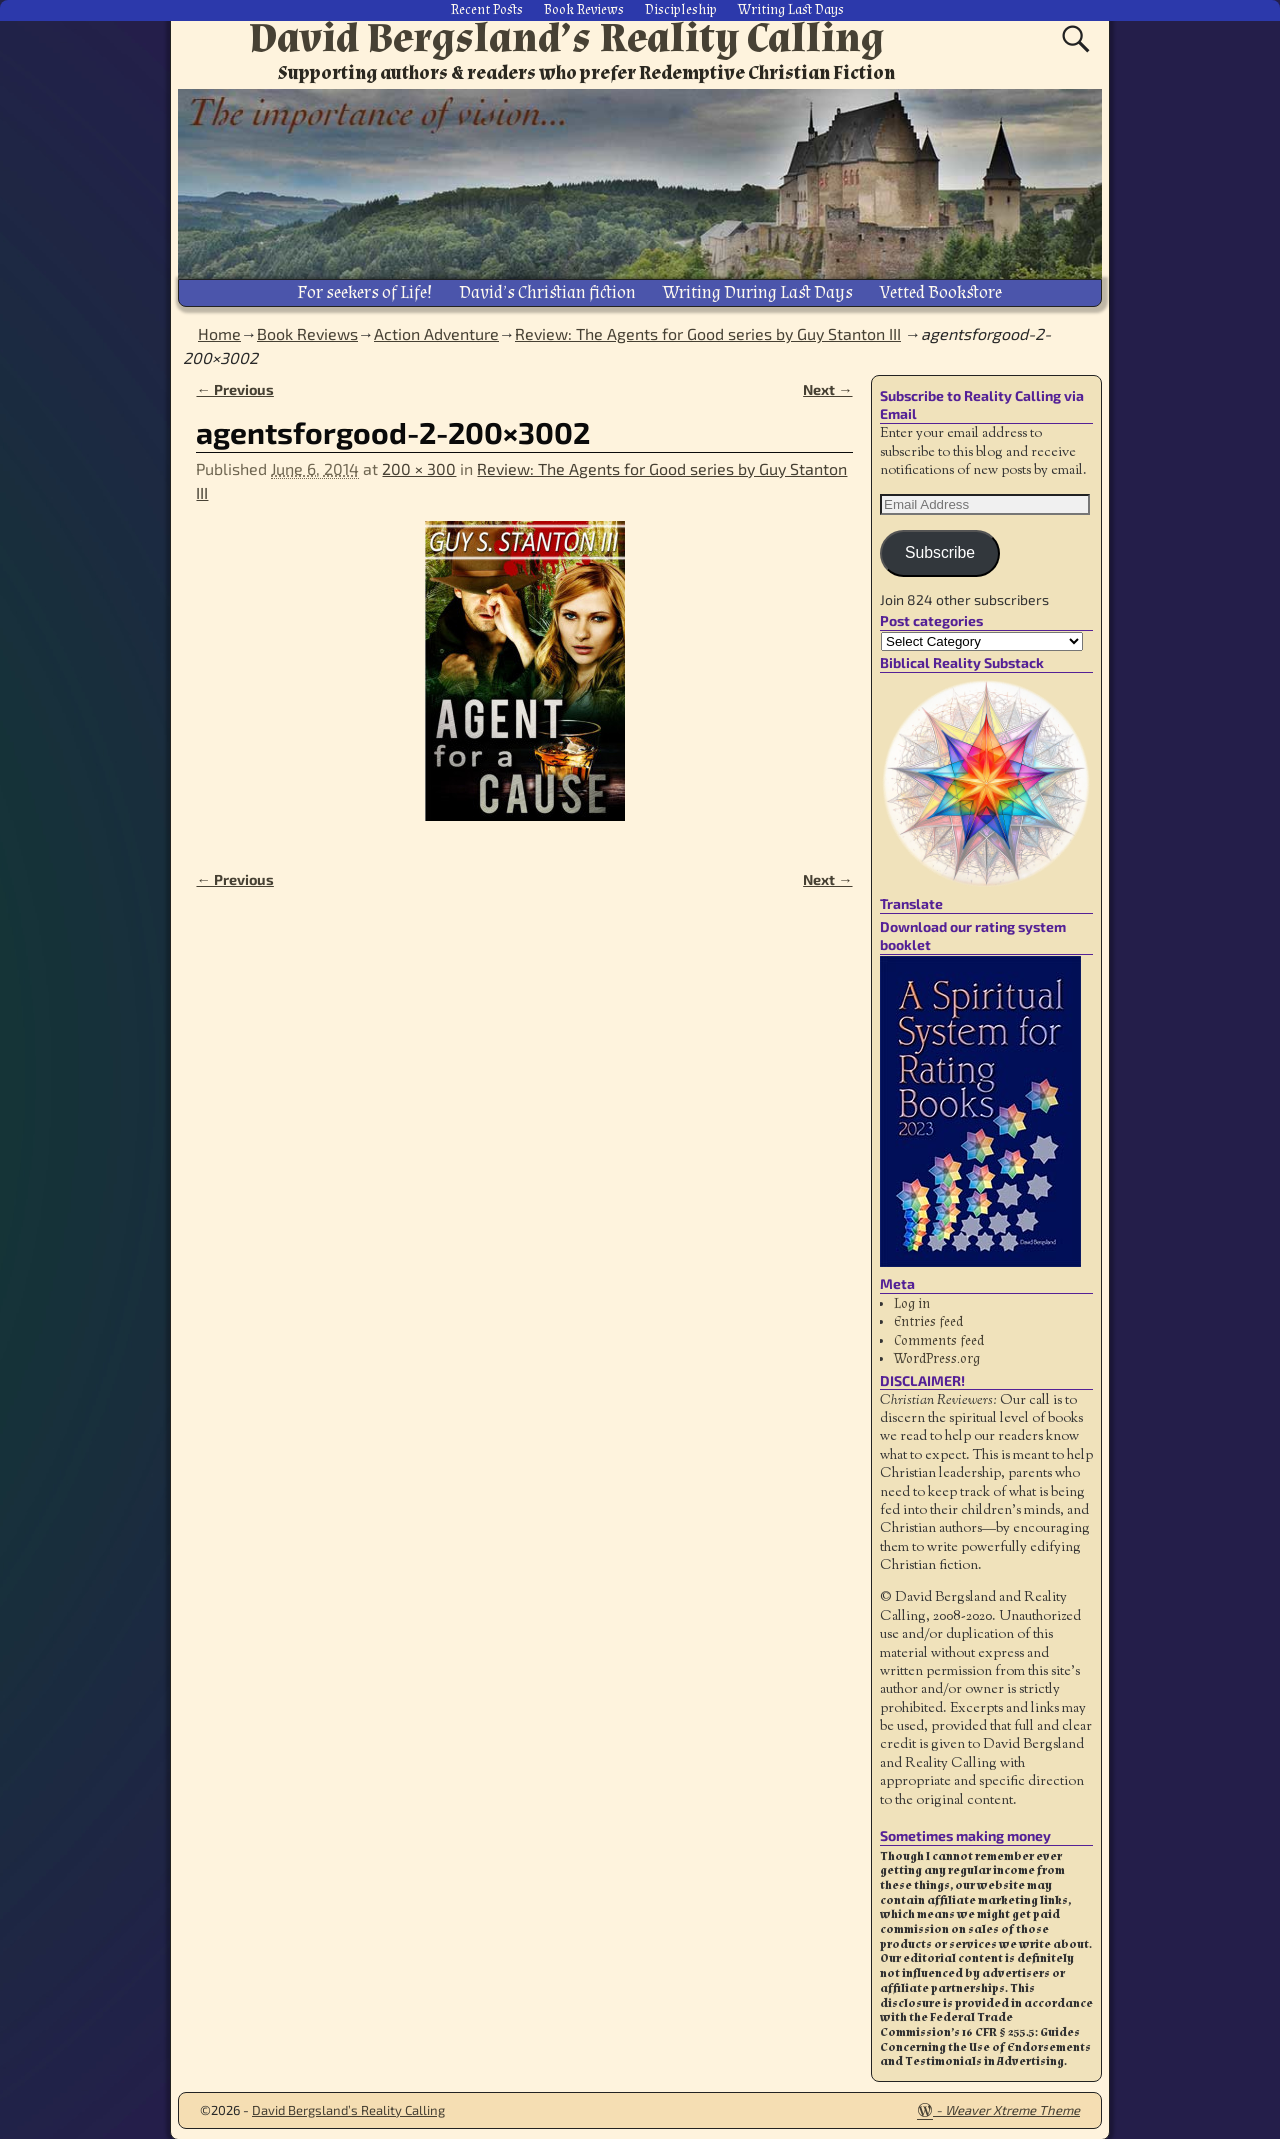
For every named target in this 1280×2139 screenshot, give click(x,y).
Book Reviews (584, 10)
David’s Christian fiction (547, 291)
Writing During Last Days (758, 291)
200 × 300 (419, 467)
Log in (912, 1303)
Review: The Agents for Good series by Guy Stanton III (708, 332)
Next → (827, 388)
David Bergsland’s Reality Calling (566, 38)
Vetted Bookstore (941, 291)
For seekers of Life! (364, 291)
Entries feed (928, 1321)
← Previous (234, 388)
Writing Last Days (791, 10)
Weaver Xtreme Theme (1012, 2108)
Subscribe (940, 551)
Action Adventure (436, 332)
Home (219, 332)
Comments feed (939, 1339)
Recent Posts (487, 10)
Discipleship (681, 10)
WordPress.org (937, 1358)
